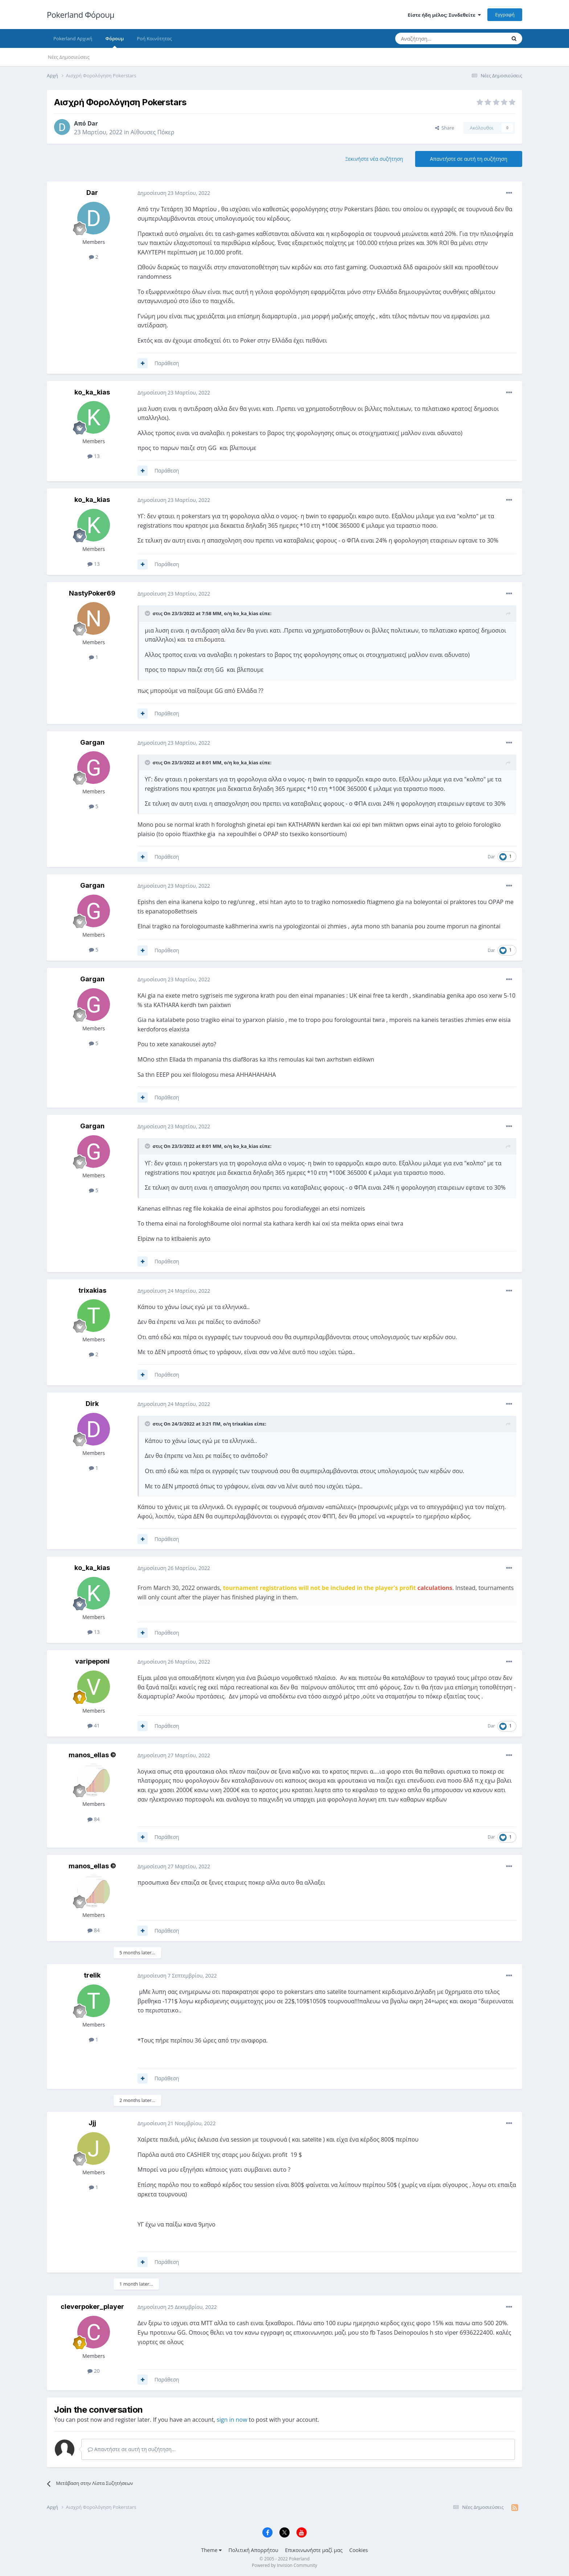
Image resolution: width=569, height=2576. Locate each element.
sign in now (232, 2420)
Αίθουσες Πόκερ (153, 132)
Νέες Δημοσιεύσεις (69, 57)
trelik (92, 1975)
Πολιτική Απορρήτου (253, 2550)
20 (93, 2370)
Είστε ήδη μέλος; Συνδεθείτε (444, 15)
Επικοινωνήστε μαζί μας (314, 2550)
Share (444, 127)
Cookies (358, 2550)
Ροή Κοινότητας (154, 38)
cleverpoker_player (92, 2306)
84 (93, 1819)
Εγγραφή (505, 14)
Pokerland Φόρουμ (80, 14)
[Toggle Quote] (148, 613)
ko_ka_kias (92, 392)
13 (93, 456)
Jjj (92, 2123)
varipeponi (92, 1661)
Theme (211, 2550)
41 (93, 1725)
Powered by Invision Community (284, 2565)
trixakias (92, 1290)
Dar (92, 123)
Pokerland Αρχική (72, 38)
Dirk (92, 1403)
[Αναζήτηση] (433, 38)
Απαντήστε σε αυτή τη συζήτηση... (132, 2449)
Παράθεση (167, 363)
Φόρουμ (114, 41)
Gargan (92, 742)
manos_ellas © (92, 1755)
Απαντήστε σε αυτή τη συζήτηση (468, 158)
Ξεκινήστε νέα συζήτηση (374, 158)
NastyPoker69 (92, 593)
